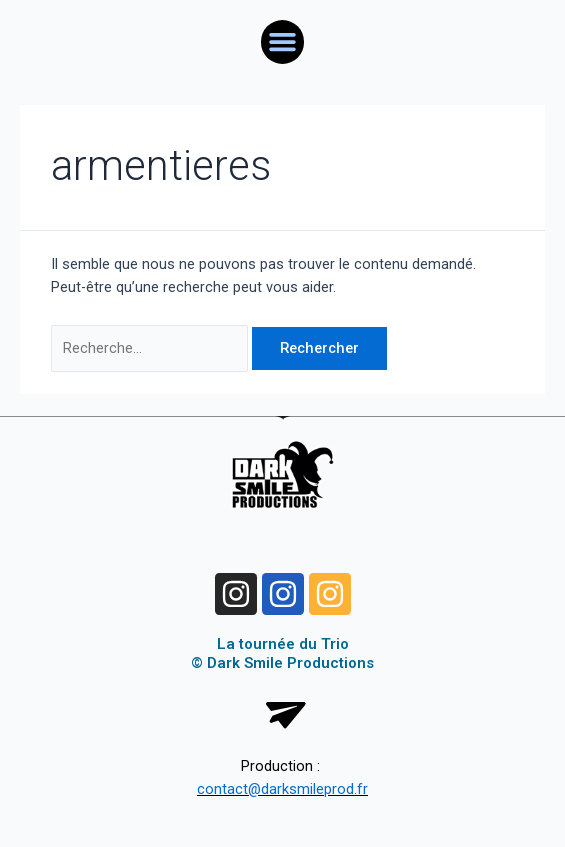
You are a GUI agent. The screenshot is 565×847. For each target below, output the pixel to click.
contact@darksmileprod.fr (282, 789)
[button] (283, 42)
